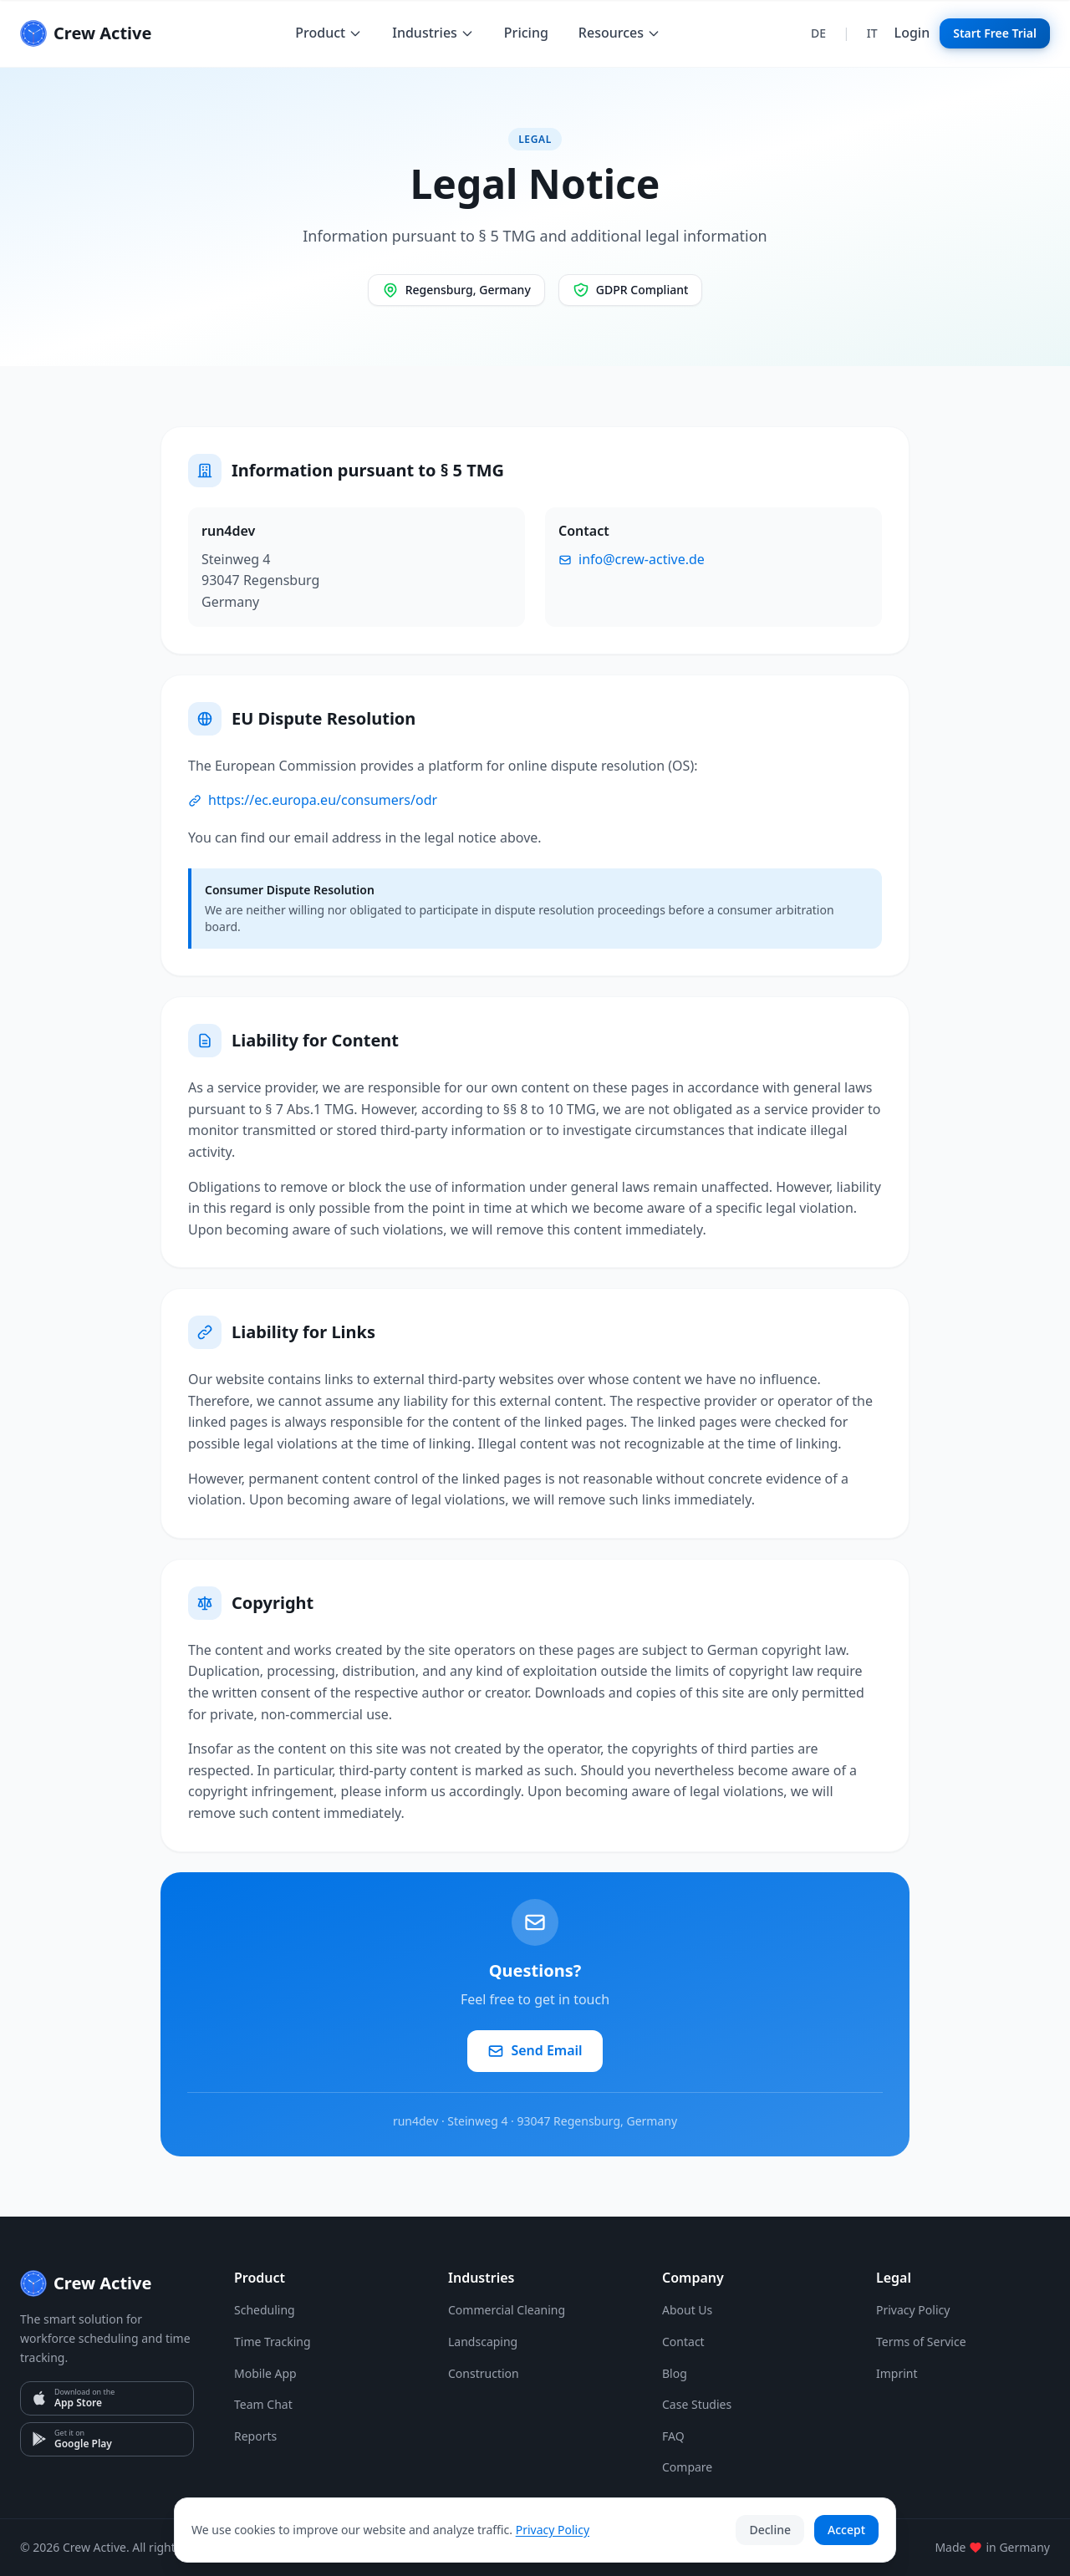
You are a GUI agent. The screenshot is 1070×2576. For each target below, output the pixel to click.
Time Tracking (272, 2341)
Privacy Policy (913, 2310)
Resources (619, 32)
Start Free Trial (995, 33)
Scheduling (264, 2310)
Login (912, 32)
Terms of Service (921, 2341)
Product (328, 32)
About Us (687, 2310)
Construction (483, 2373)
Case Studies (696, 2404)
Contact (683, 2341)
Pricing (526, 32)
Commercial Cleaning (506, 2310)
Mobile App (265, 2373)
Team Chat (263, 2404)
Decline (770, 2530)
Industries (433, 32)
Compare (687, 2467)
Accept (846, 2530)
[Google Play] (107, 2439)
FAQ (673, 2436)
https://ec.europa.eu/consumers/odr (312, 800)
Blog (674, 2373)
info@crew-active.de (631, 559)
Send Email (534, 2050)
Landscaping (482, 2341)
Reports (255, 2436)
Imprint (897, 2373)
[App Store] (107, 2398)
